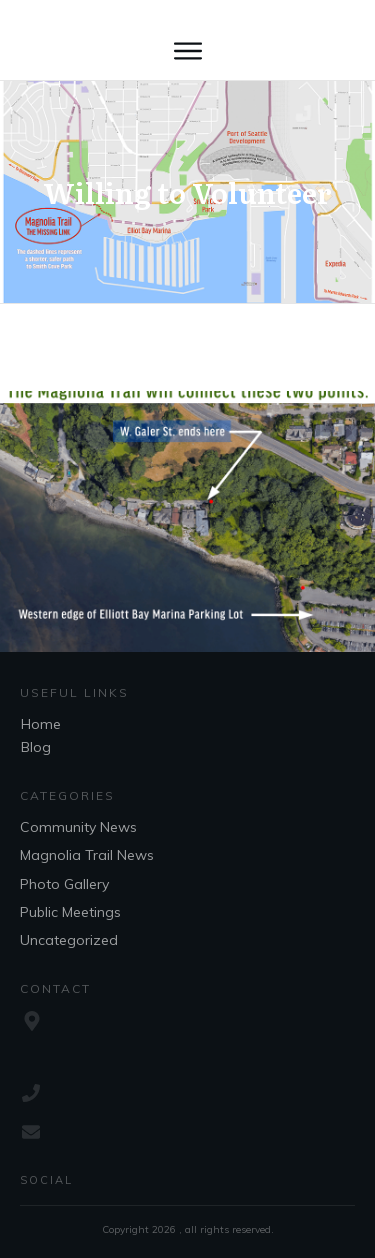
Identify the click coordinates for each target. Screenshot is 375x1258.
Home (41, 724)
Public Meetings (70, 912)
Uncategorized (69, 940)
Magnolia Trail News (87, 855)
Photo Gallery (64, 884)
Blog (36, 747)
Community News (78, 827)
